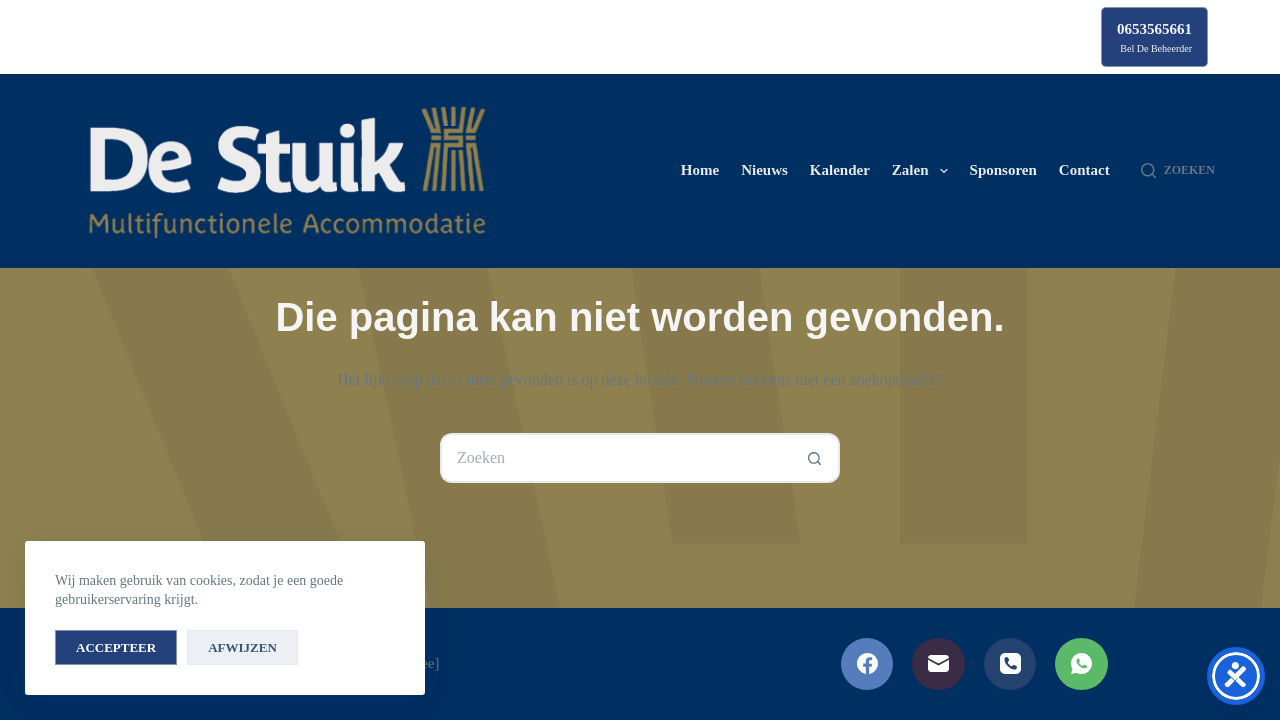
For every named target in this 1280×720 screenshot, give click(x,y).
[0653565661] (1154, 37)
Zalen (924, 171)
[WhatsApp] (1081, 664)
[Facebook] (867, 664)
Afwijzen (242, 647)
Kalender (840, 170)
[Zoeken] (1178, 171)
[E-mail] (938, 664)
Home (700, 170)
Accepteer (116, 647)
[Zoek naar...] (615, 458)
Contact (1084, 170)
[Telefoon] (1010, 664)
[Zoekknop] (815, 458)
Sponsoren (1003, 170)
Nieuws (764, 170)
